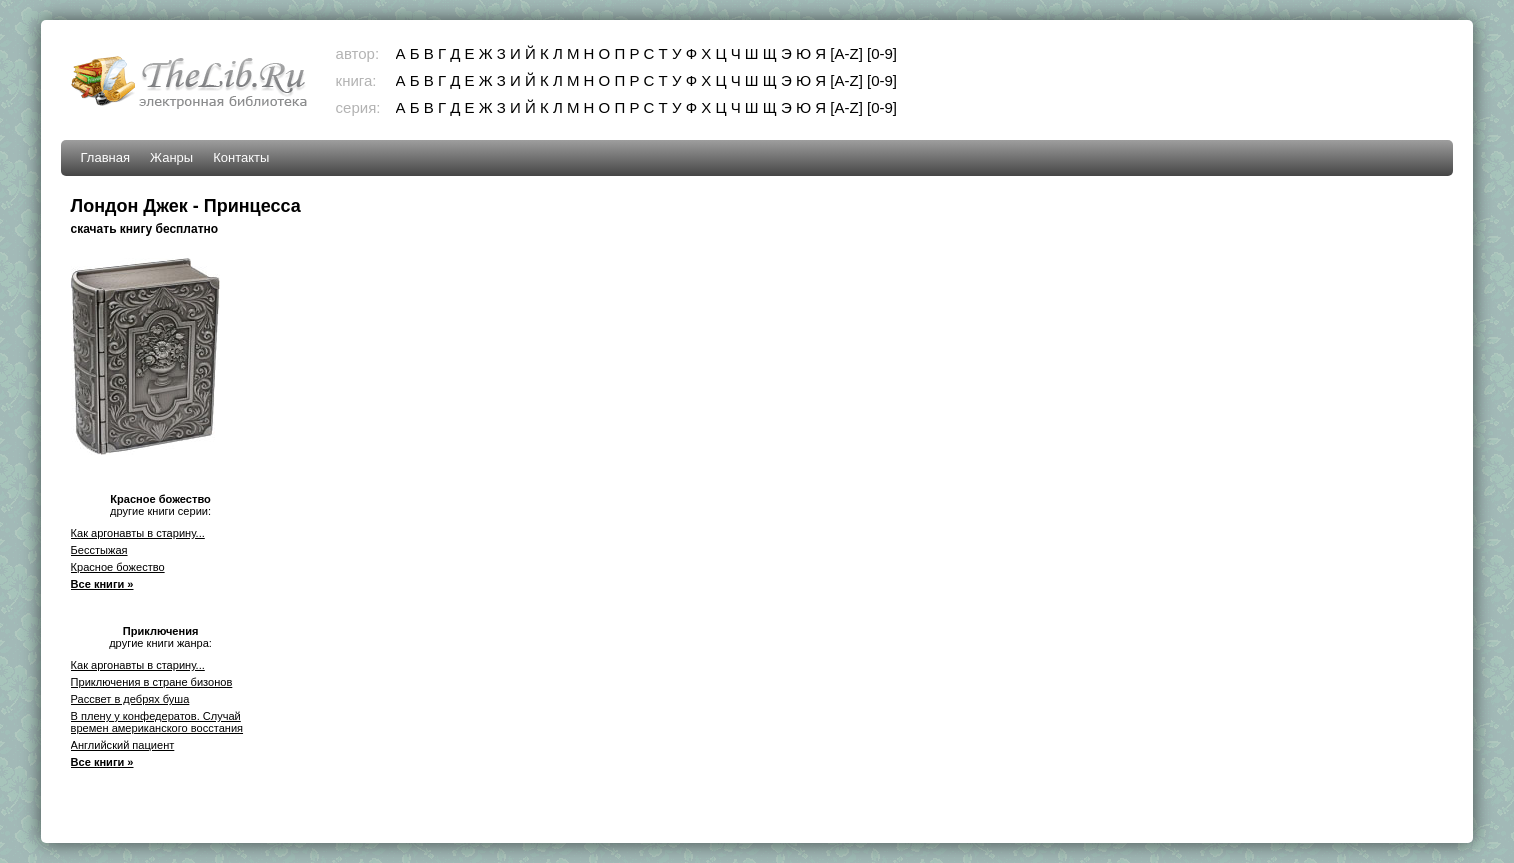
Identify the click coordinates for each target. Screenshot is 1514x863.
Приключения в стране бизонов (152, 682)
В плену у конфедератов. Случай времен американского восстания (157, 722)
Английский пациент (123, 745)
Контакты (241, 157)
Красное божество (118, 567)
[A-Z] (846, 53)
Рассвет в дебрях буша (130, 699)
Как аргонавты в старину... (138, 533)
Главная (105, 157)
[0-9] (882, 53)
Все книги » (102, 584)
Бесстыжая (99, 550)
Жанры (171, 157)
